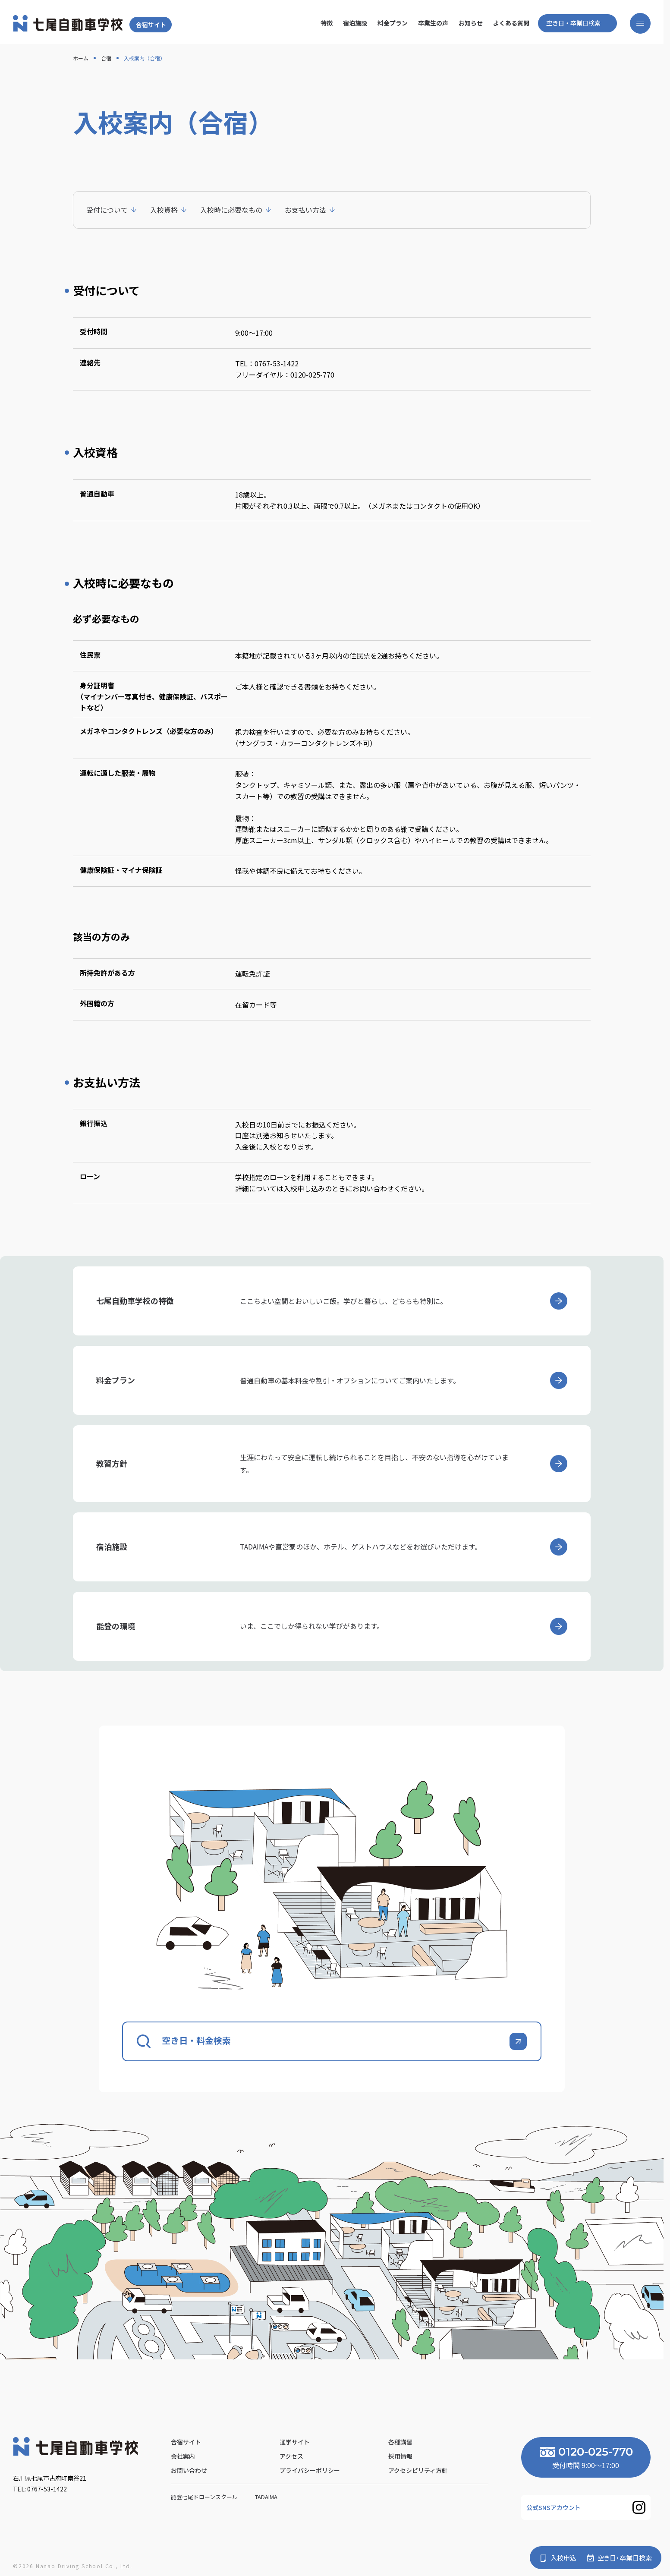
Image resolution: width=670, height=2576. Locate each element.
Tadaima (267, 2497)
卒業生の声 (433, 23)
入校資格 (164, 210)
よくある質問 (511, 23)
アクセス (291, 2456)
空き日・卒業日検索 (573, 23)
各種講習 (400, 2441)
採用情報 (400, 2456)
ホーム (80, 58)
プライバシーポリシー (310, 2470)
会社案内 (183, 2456)
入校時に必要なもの (231, 210)
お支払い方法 (305, 210)
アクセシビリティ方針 (418, 2470)
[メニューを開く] (640, 23)
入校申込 (563, 2557)
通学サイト (295, 2441)
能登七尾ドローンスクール (205, 2497)
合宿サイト (151, 24)
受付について (107, 210)
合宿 (106, 58)
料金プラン (392, 23)
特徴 (327, 23)
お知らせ (471, 23)
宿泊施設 (355, 23)
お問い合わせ (189, 2470)
